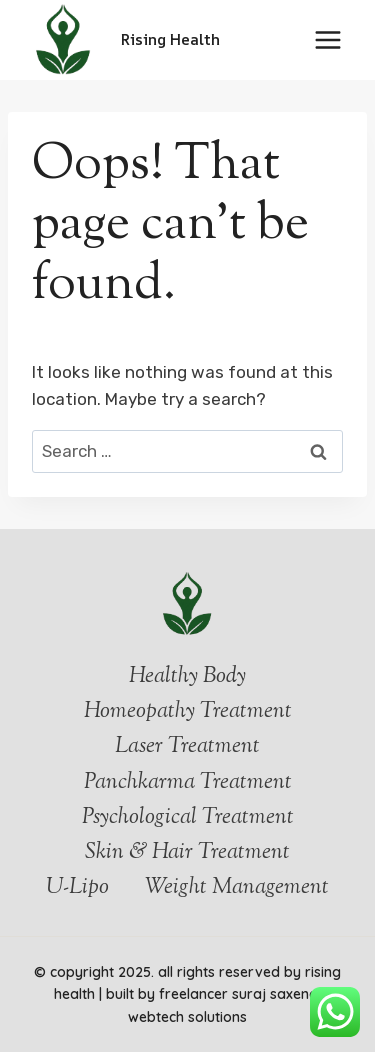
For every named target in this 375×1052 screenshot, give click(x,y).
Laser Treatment (187, 747)
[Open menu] (327, 39)
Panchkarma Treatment (188, 783)
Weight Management (237, 888)
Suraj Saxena (277, 994)
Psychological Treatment (188, 818)
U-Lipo (77, 888)
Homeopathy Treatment (188, 712)
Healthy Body (187, 677)
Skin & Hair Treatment (187, 853)
